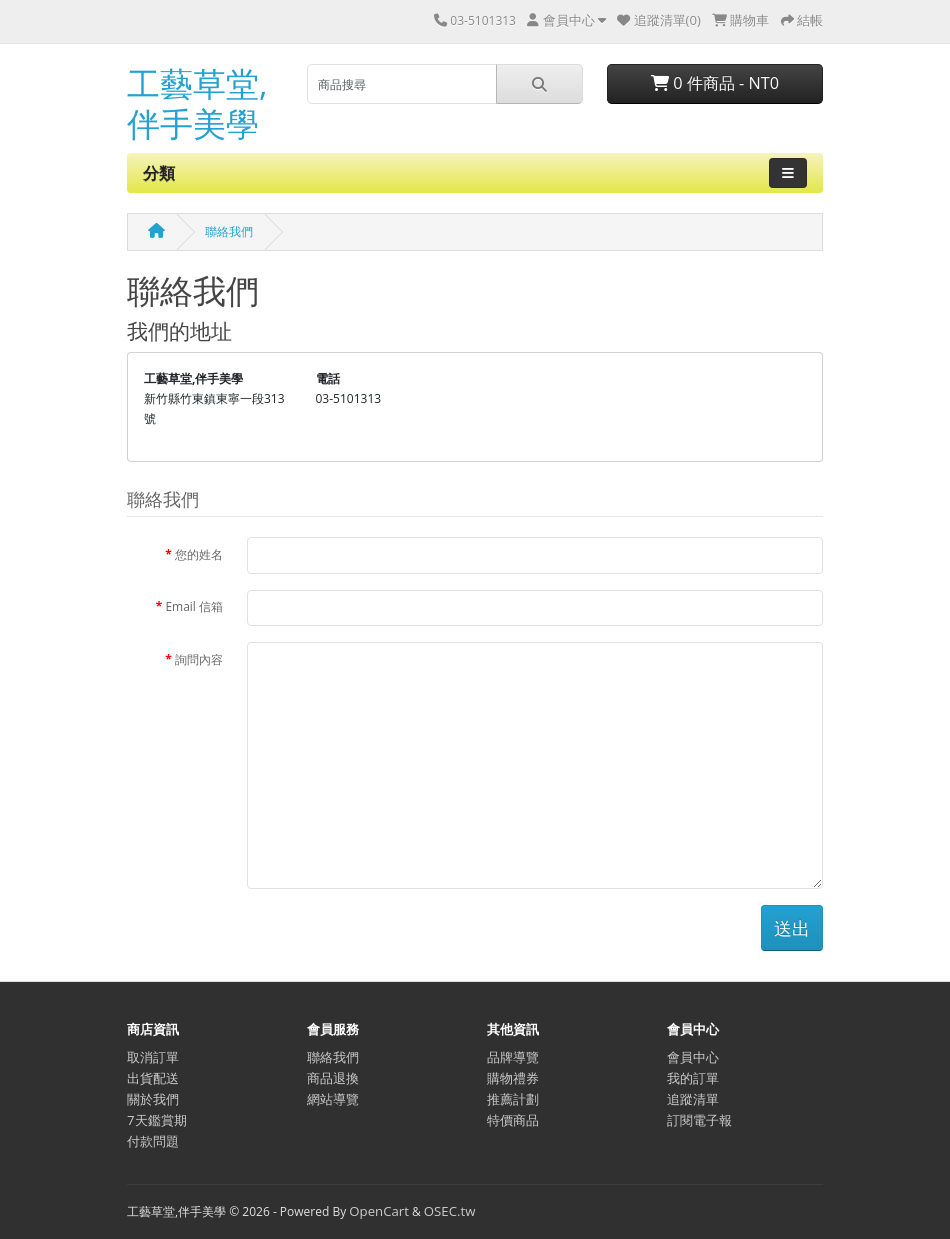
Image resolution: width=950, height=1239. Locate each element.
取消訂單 (153, 1057)
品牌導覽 (513, 1057)
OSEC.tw (450, 1211)
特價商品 (513, 1120)
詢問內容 (199, 659)
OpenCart (379, 1211)
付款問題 (153, 1141)
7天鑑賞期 (157, 1120)
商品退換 (333, 1078)
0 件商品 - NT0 (715, 83)
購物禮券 (513, 1078)
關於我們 (153, 1099)
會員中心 (693, 1057)
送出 (792, 928)
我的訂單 (693, 1078)
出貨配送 (153, 1078)
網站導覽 (333, 1099)
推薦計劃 (513, 1099)
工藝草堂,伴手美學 (197, 103)
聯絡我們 (229, 231)
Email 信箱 (194, 606)
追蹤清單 (693, 1099)
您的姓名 (199, 554)
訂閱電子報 (699, 1120)
